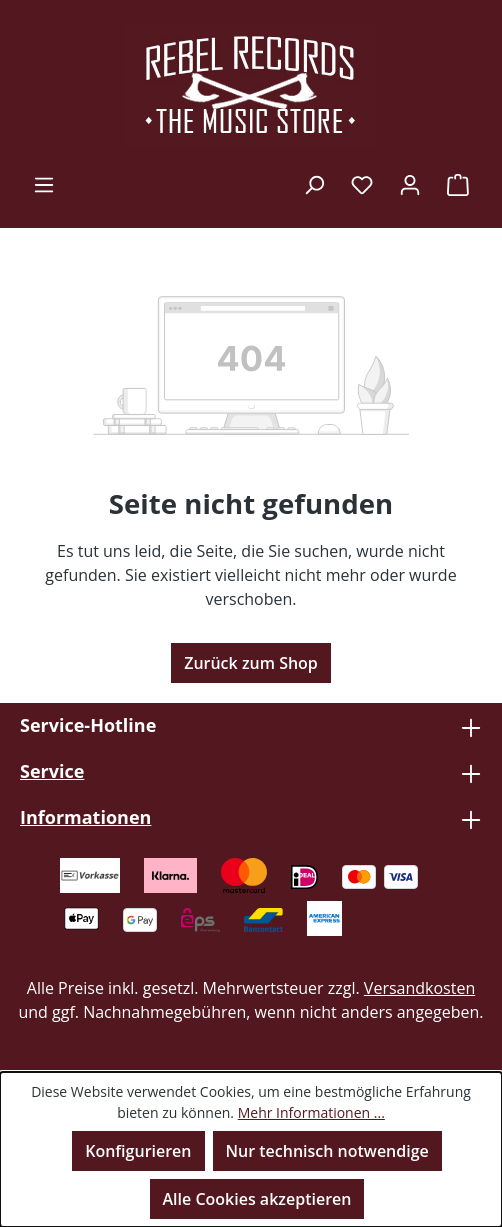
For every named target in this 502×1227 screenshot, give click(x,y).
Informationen (85, 817)
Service (52, 771)
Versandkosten (419, 988)
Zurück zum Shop (251, 663)
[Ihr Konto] (410, 184)
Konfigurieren (138, 1151)
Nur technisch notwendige (327, 1151)
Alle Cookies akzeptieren (257, 1199)
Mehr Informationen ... (311, 1112)
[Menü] (44, 184)
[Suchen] (314, 184)
